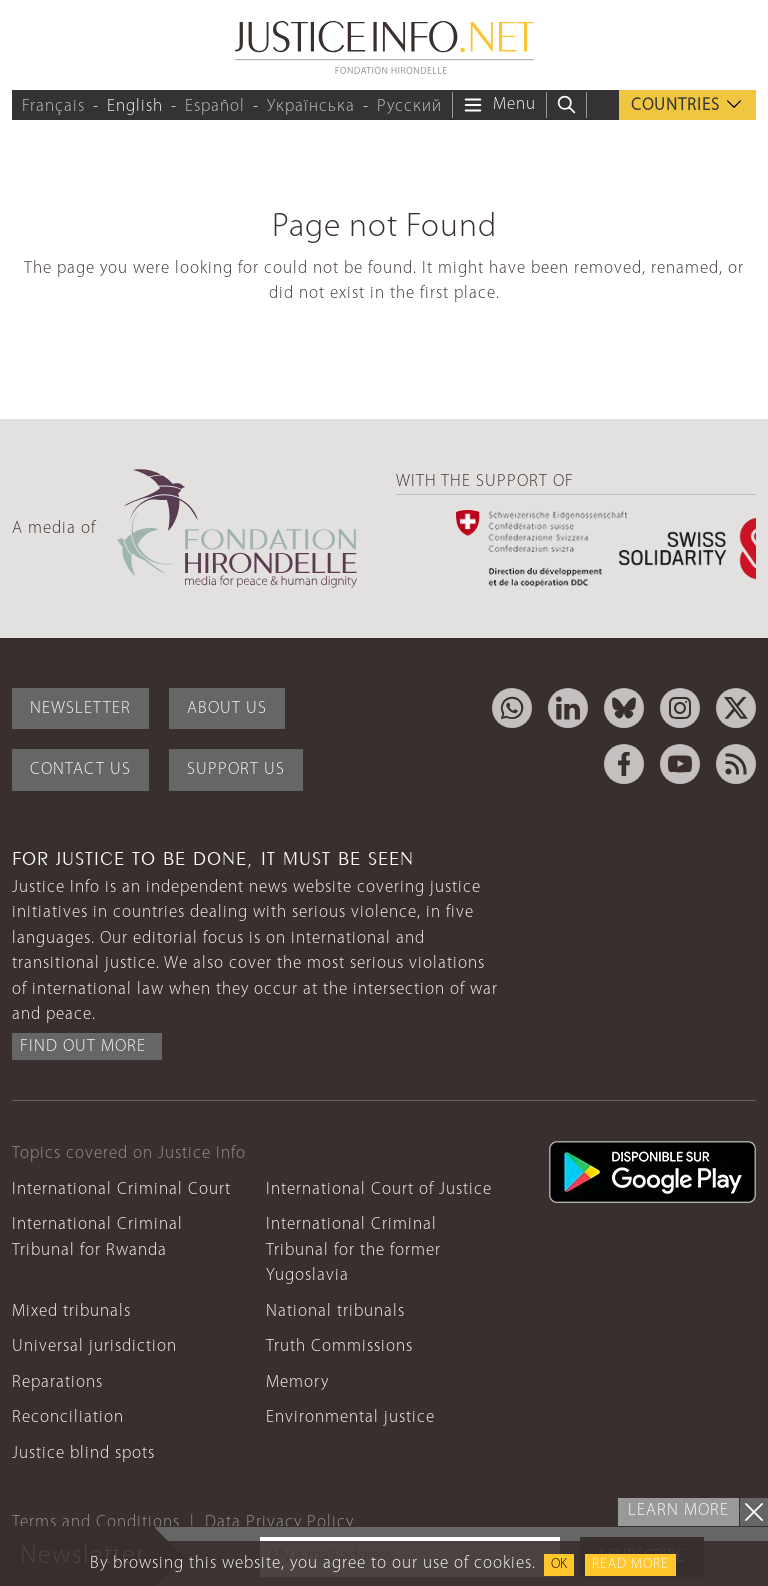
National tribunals (335, 1311)
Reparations (57, 1382)
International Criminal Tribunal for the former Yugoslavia (353, 1250)
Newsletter (80, 708)
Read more (630, 1564)
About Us (227, 708)
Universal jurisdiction (94, 1346)
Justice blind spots (83, 1453)
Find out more (83, 1046)
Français (53, 106)
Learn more (678, 1510)
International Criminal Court (121, 1189)
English (135, 106)
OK (559, 1564)
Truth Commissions (339, 1346)
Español (215, 106)
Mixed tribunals (71, 1311)
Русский (409, 106)
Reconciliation (68, 1417)
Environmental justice (350, 1417)
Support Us (236, 769)
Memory (297, 1382)
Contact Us (80, 769)
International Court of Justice (379, 1189)
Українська (311, 106)
